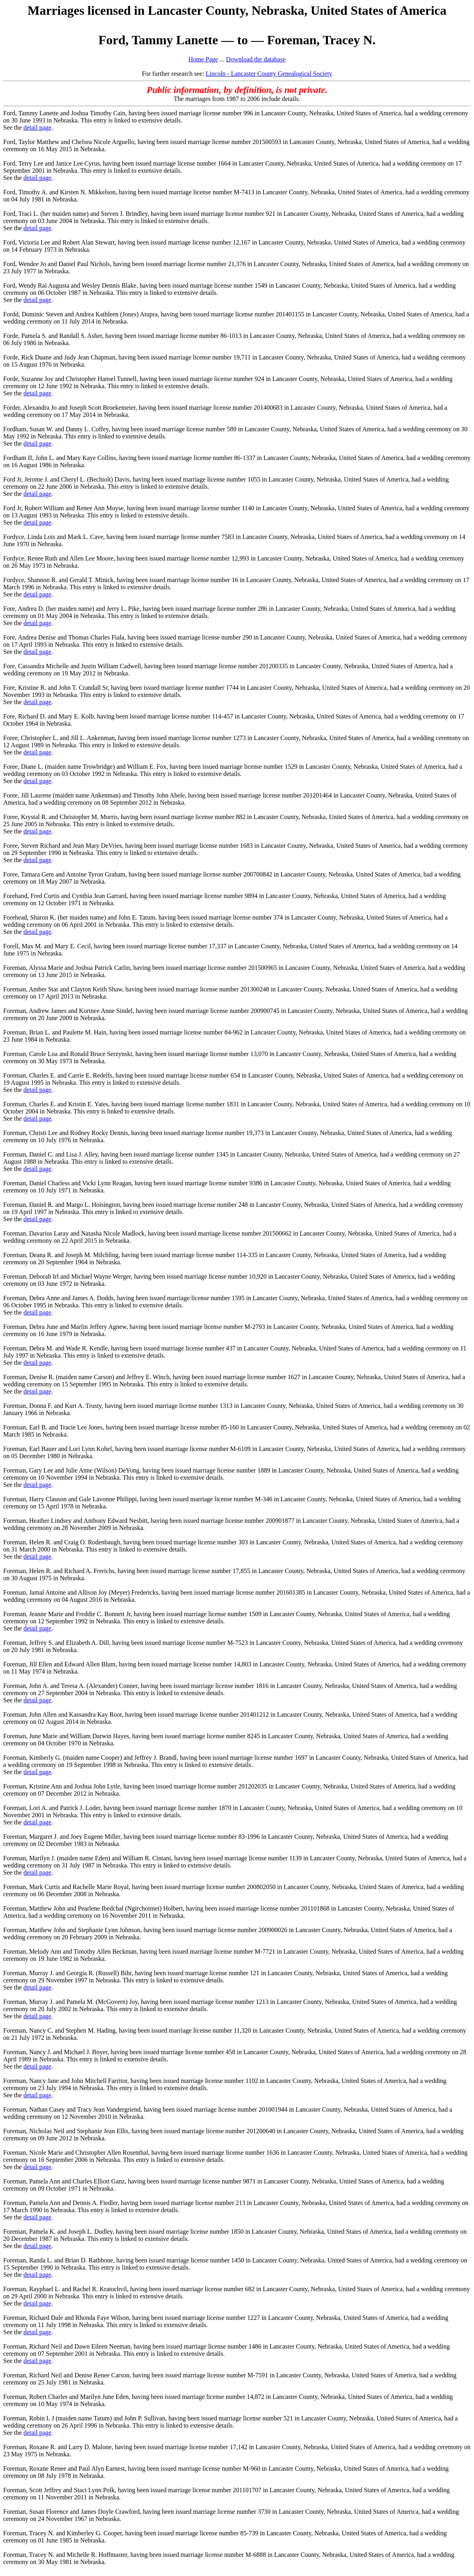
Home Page (203, 59)
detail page (38, 127)
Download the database (256, 59)
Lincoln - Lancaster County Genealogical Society (269, 73)
